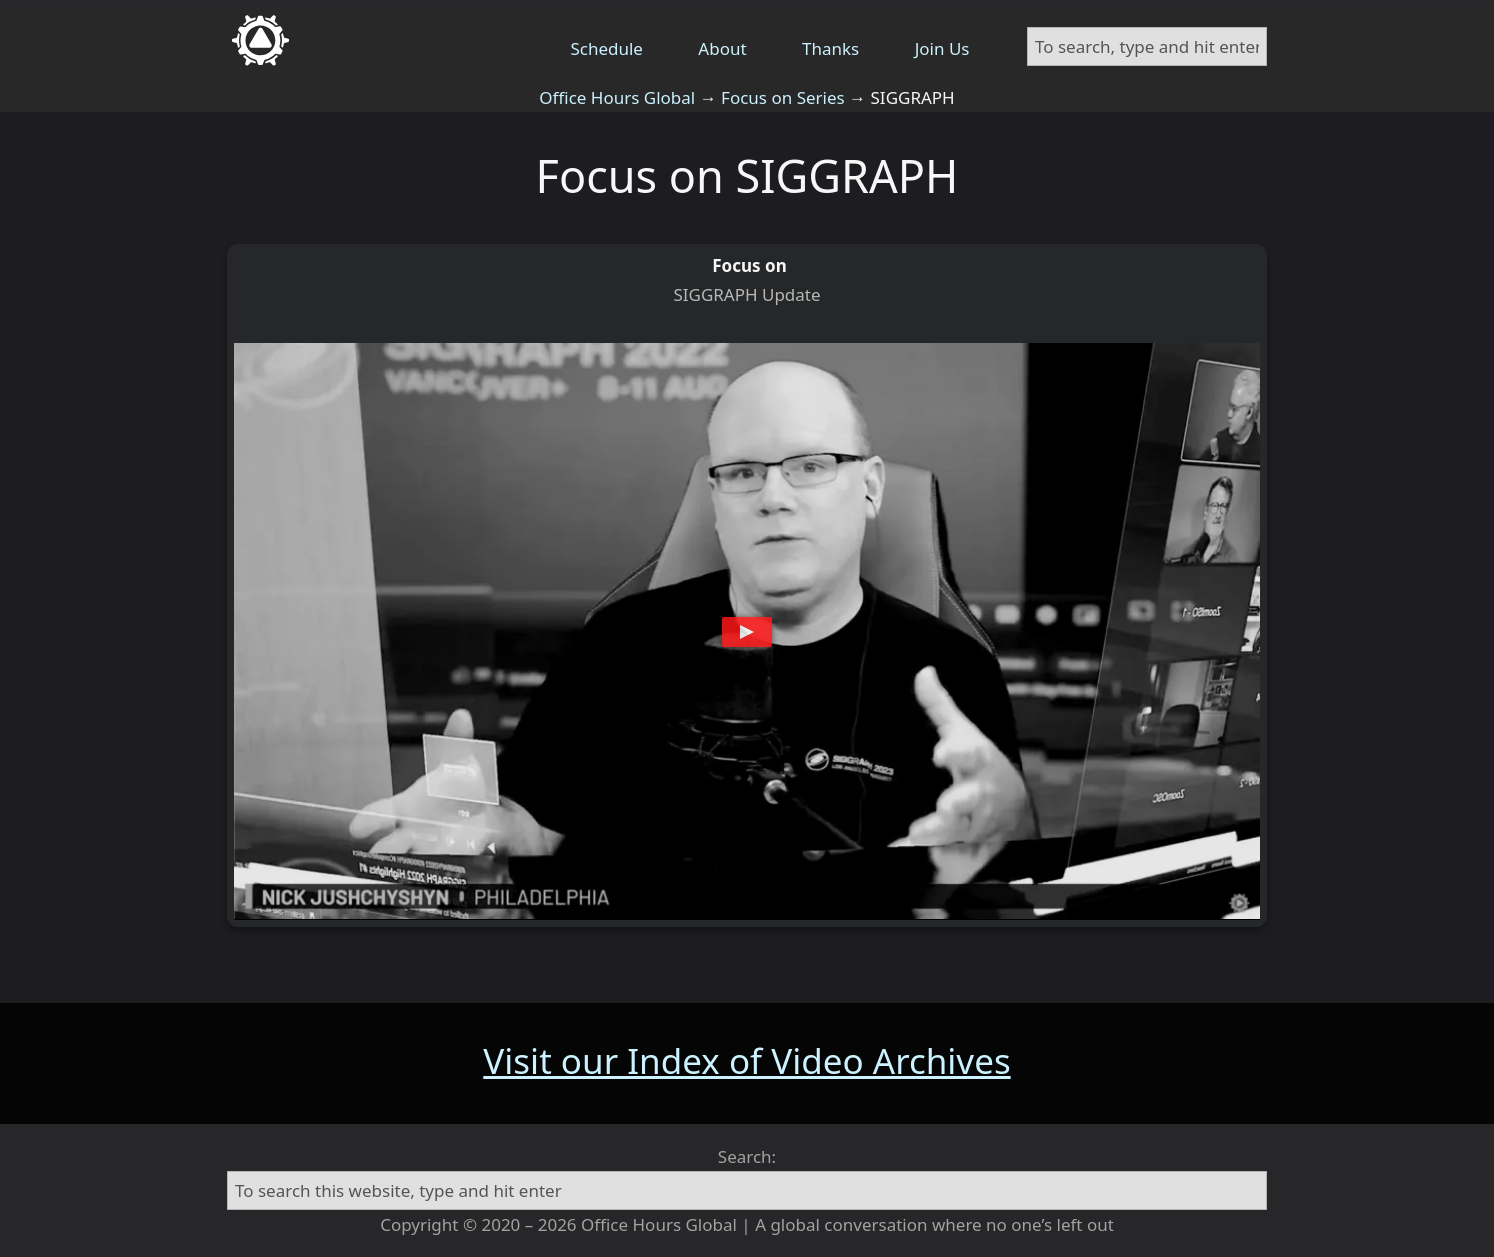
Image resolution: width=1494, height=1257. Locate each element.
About (722, 48)
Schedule (606, 48)
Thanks (830, 48)
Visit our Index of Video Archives (746, 1060)
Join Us (942, 48)
